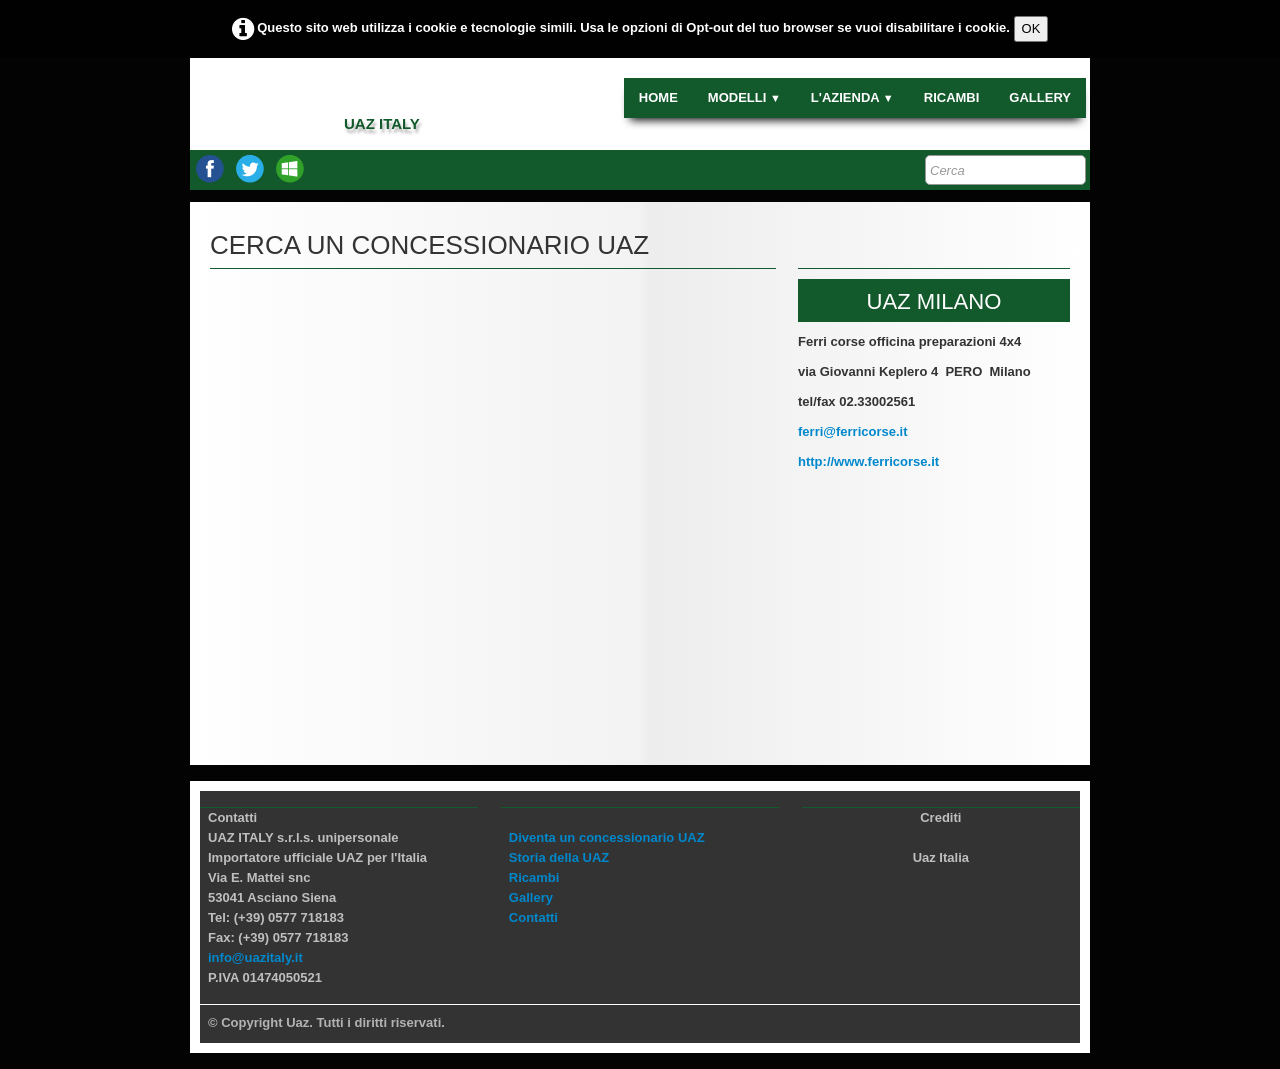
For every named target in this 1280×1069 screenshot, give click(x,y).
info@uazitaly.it (255, 957)
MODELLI (744, 97)
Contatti (533, 917)
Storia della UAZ (559, 857)
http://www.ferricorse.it (868, 461)
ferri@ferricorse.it (853, 431)
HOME (658, 97)
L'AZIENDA (852, 97)
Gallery (531, 897)
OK (1031, 28)
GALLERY (1040, 97)
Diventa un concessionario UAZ (607, 837)
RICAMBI (952, 97)
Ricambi (534, 877)
